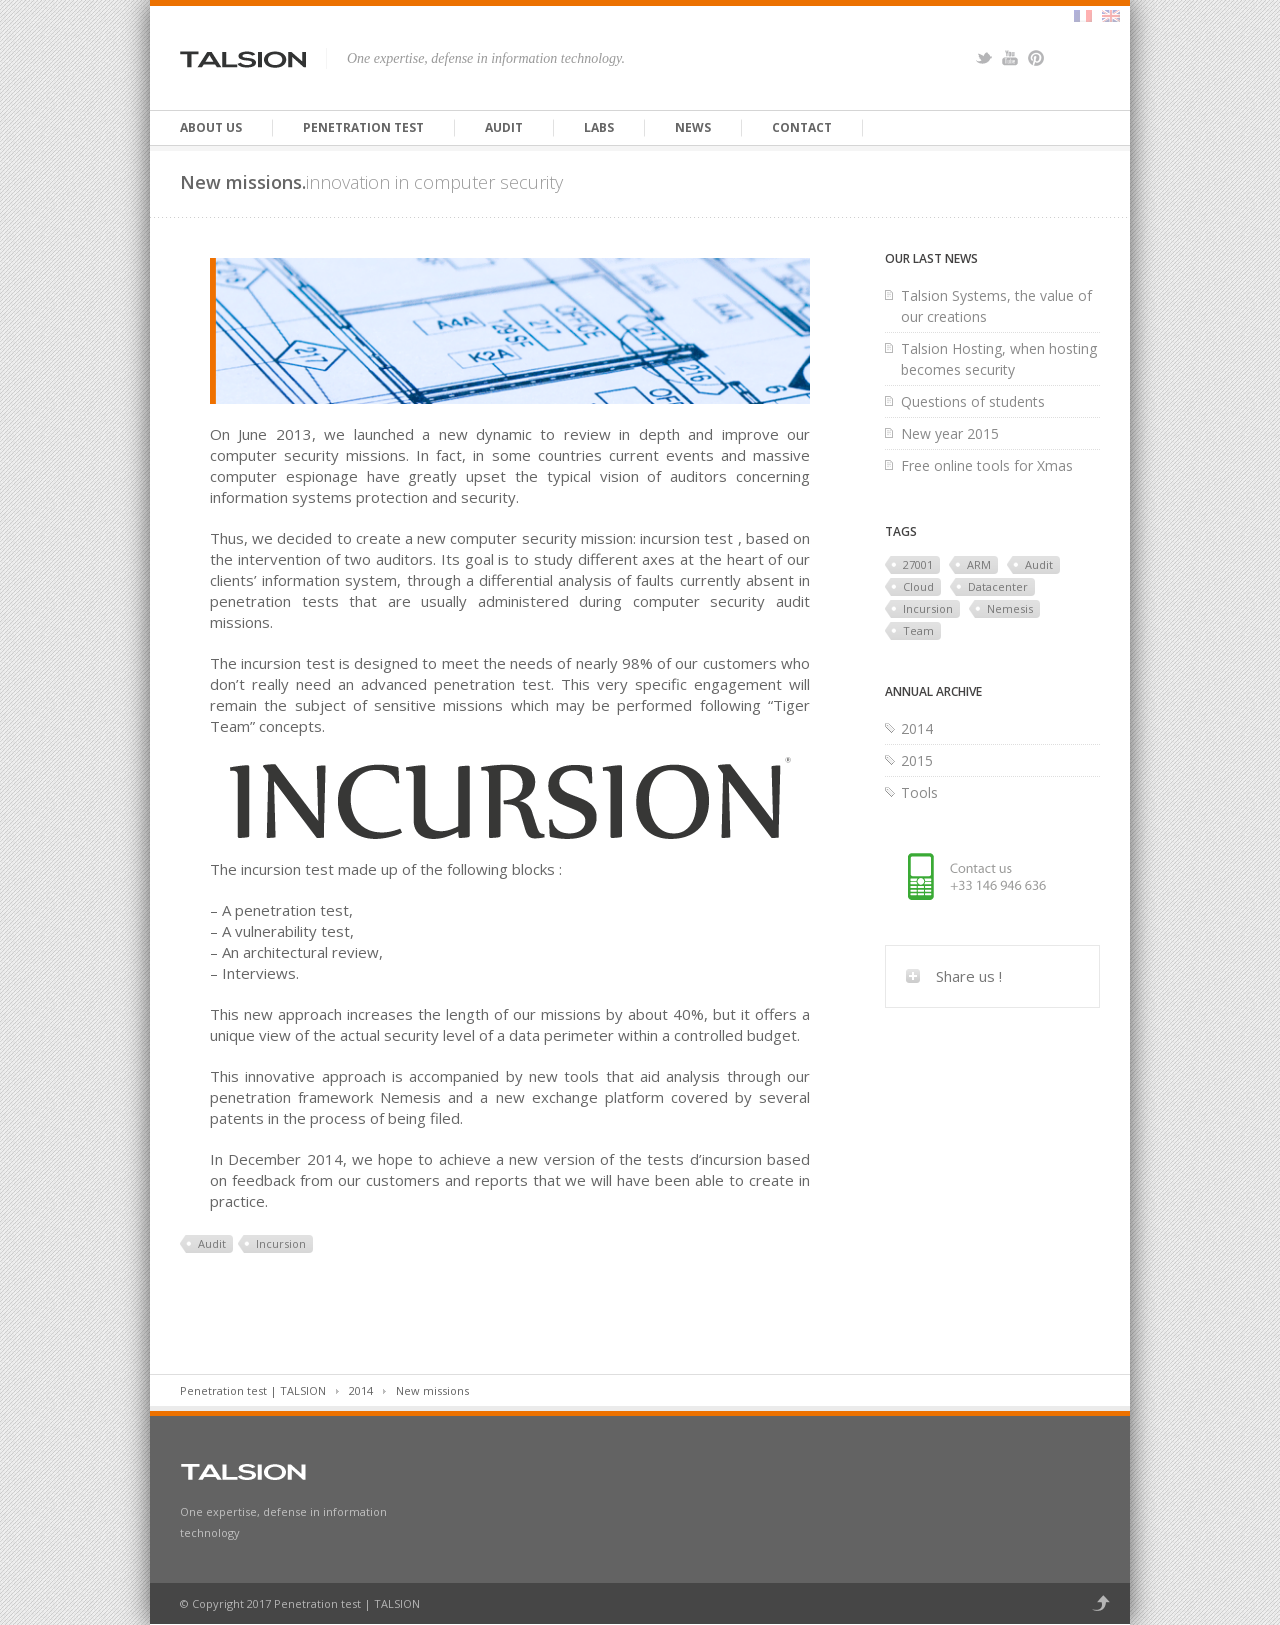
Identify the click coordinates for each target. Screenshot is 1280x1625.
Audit (504, 127)
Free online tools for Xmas (987, 465)
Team (918, 630)
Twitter (984, 58)
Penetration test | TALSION (253, 1390)
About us (211, 127)
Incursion (281, 1243)
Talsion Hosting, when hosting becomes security (999, 359)
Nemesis (1010, 608)
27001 (918, 564)
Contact (802, 127)
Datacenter (998, 586)
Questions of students (973, 401)
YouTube (1010, 58)
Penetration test (363, 127)
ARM (979, 564)
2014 (917, 728)
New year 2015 (950, 433)
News (693, 127)
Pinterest (1036, 58)
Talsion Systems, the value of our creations (996, 306)
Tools (919, 792)
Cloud (918, 586)
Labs (599, 127)
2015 (917, 760)
